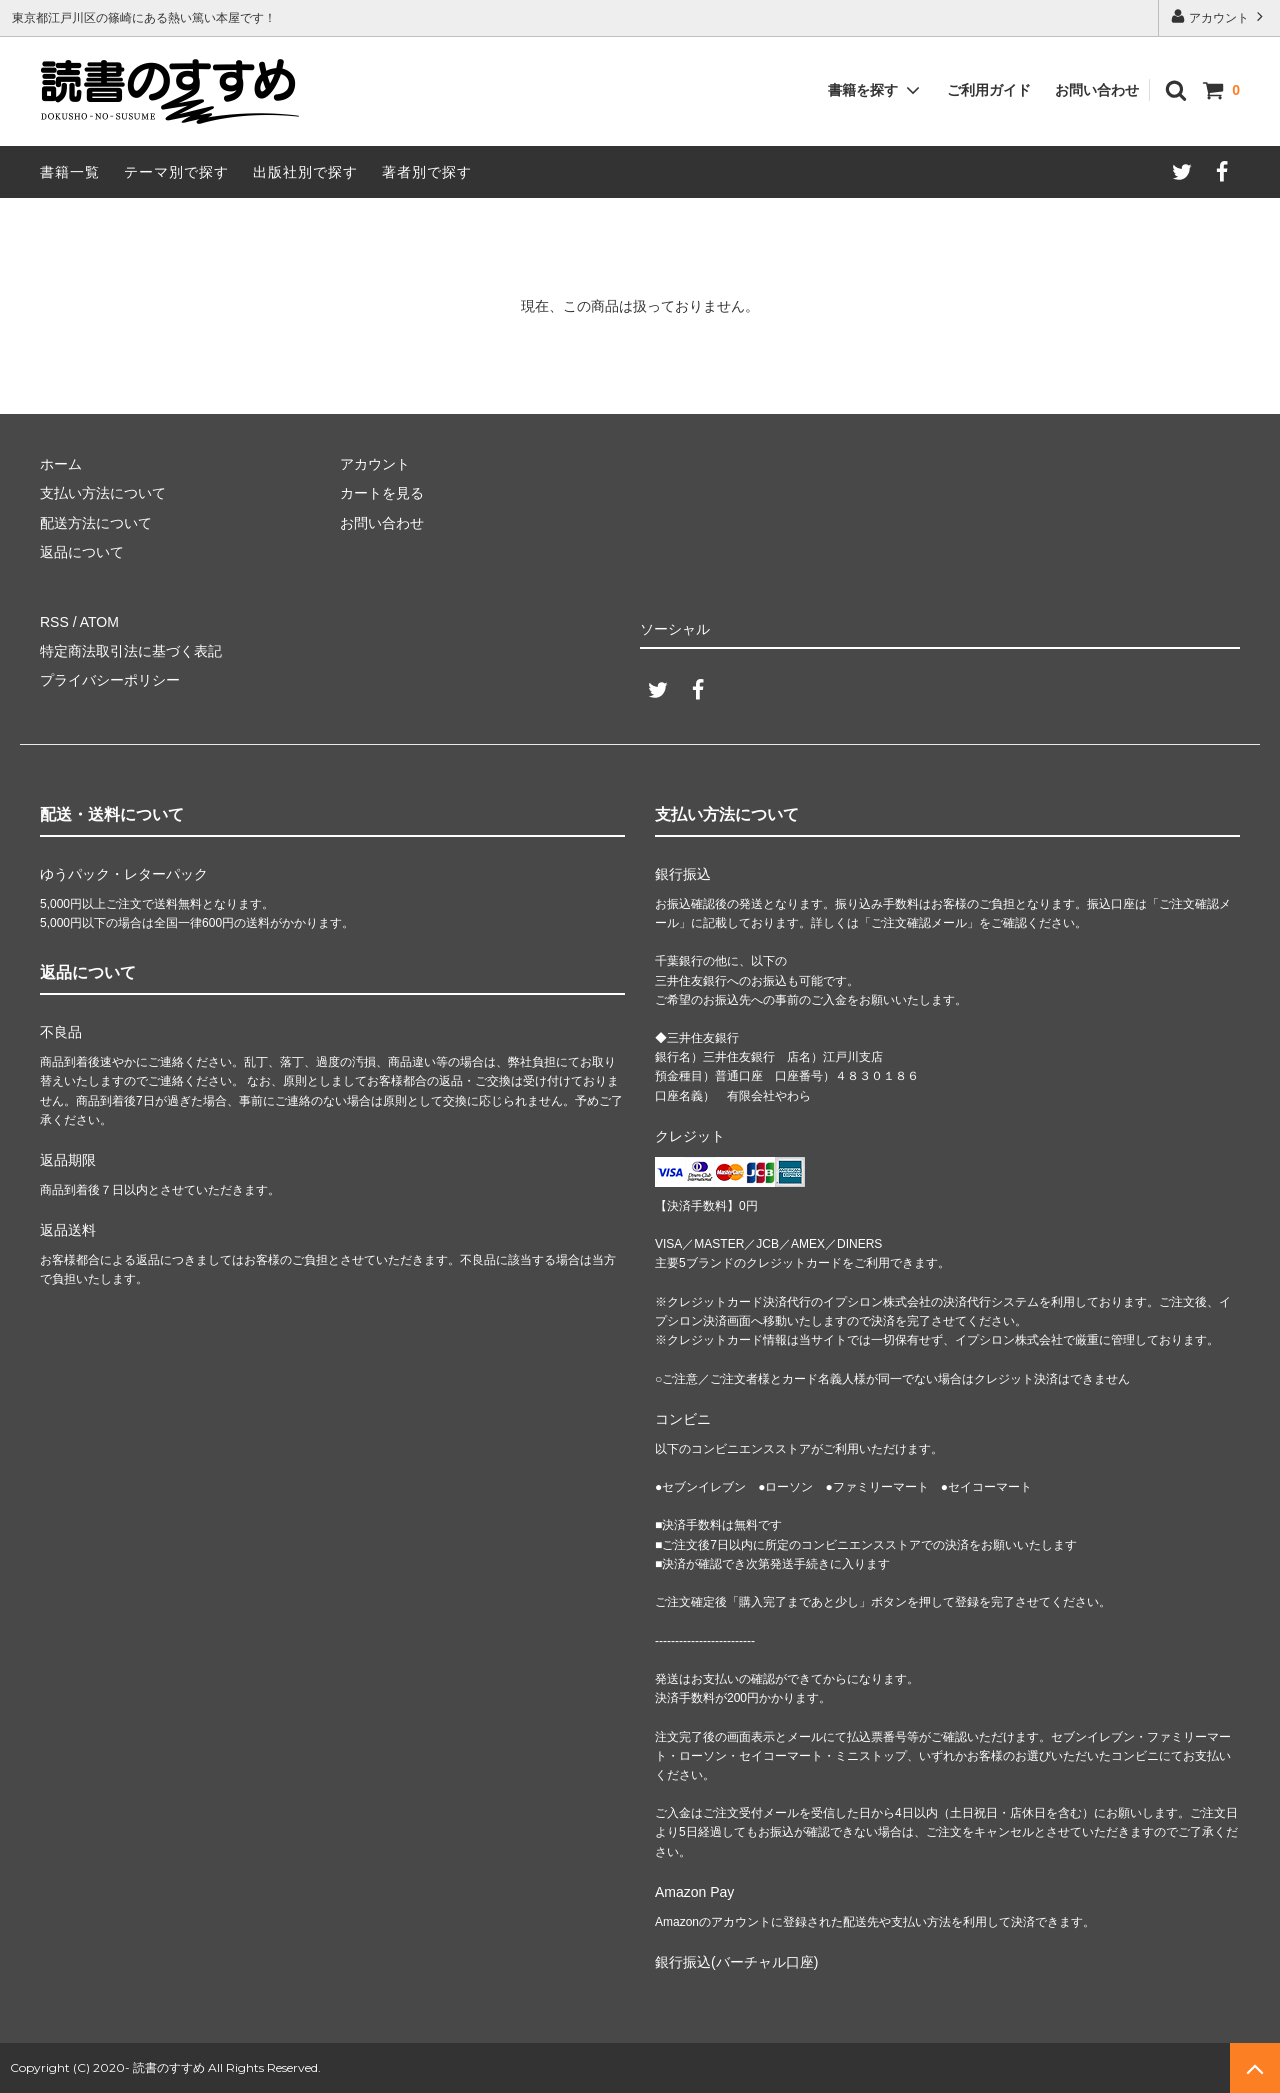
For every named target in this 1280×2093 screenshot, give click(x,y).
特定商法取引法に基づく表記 (131, 651)
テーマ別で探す (176, 172)
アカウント (1219, 16)
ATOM (99, 622)
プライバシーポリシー (110, 680)
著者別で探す (427, 172)
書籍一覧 (70, 172)
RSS (54, 622)
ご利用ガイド (989, 90)
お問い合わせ (1097, 90)
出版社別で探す (305, 172)
